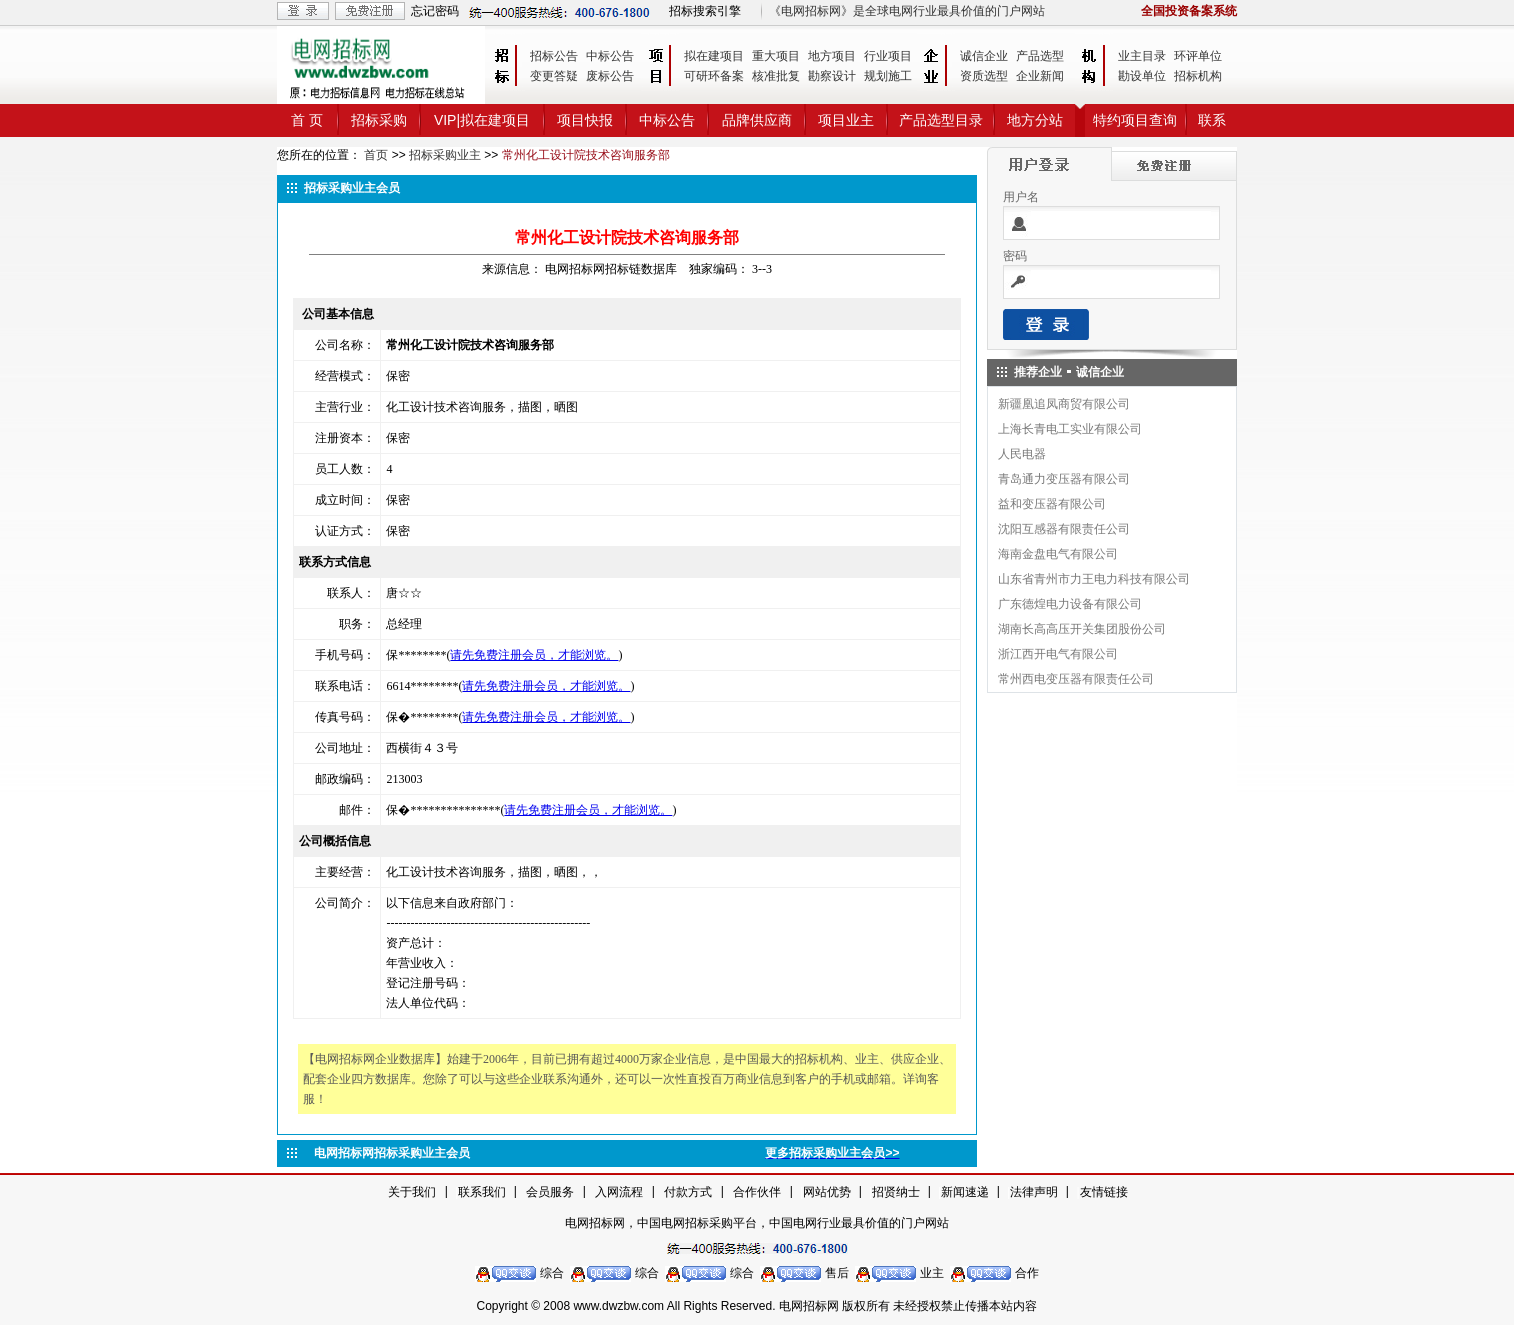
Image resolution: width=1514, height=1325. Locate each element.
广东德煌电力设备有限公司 (1070, 604)
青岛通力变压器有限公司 (1064, 479)
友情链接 (1104, 1192)
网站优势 (827, 1192)
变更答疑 (554, 76)
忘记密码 (435, 11)
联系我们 (482, 1192)
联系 (1212, 120)
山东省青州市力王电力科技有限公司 (1094, 579)
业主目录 (1142, 56)
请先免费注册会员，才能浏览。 (534, 655)
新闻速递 (965, 1192)
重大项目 (776, 56)
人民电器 (1022, 454)
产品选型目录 (941, 120)
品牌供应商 (757, 120)
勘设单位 (1142, 76)
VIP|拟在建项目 (482, 120)
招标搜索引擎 (705, 11)
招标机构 (1198, 76)
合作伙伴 (757, 1192)
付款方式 (688, 1192)
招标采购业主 (445, 155)
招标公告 (554, 56)
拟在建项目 (714, 56)
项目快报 (585, 120)
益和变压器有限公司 (1052, 504)
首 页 (307, 120)
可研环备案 (714, 76)
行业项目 (888, 56)
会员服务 (550, 1192)
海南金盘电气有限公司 (1058, 554)
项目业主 (846, 120)
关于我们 (412, 1192)
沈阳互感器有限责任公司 (1064, 529)
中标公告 (610, 56)
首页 (376, 155)
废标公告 (610, 76)
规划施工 (888, 76)
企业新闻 (1040, 76)
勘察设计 (832, 76)
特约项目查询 (1135, 120)
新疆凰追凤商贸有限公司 (1064, 404)
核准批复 (776, 76)
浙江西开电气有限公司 (1058, 654)
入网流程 (619, 1192)
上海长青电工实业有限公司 (1070, 429)
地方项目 (832, 56)
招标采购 (379, 120)
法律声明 (1034, 1192)
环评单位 (1198, 56)
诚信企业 (984, 56)
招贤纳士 (896, 1192)
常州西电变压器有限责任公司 (1076, 679)
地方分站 (1035, 120)
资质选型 (984, 76)
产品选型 (1040, 56)
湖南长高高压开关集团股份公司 (1082, 629)
